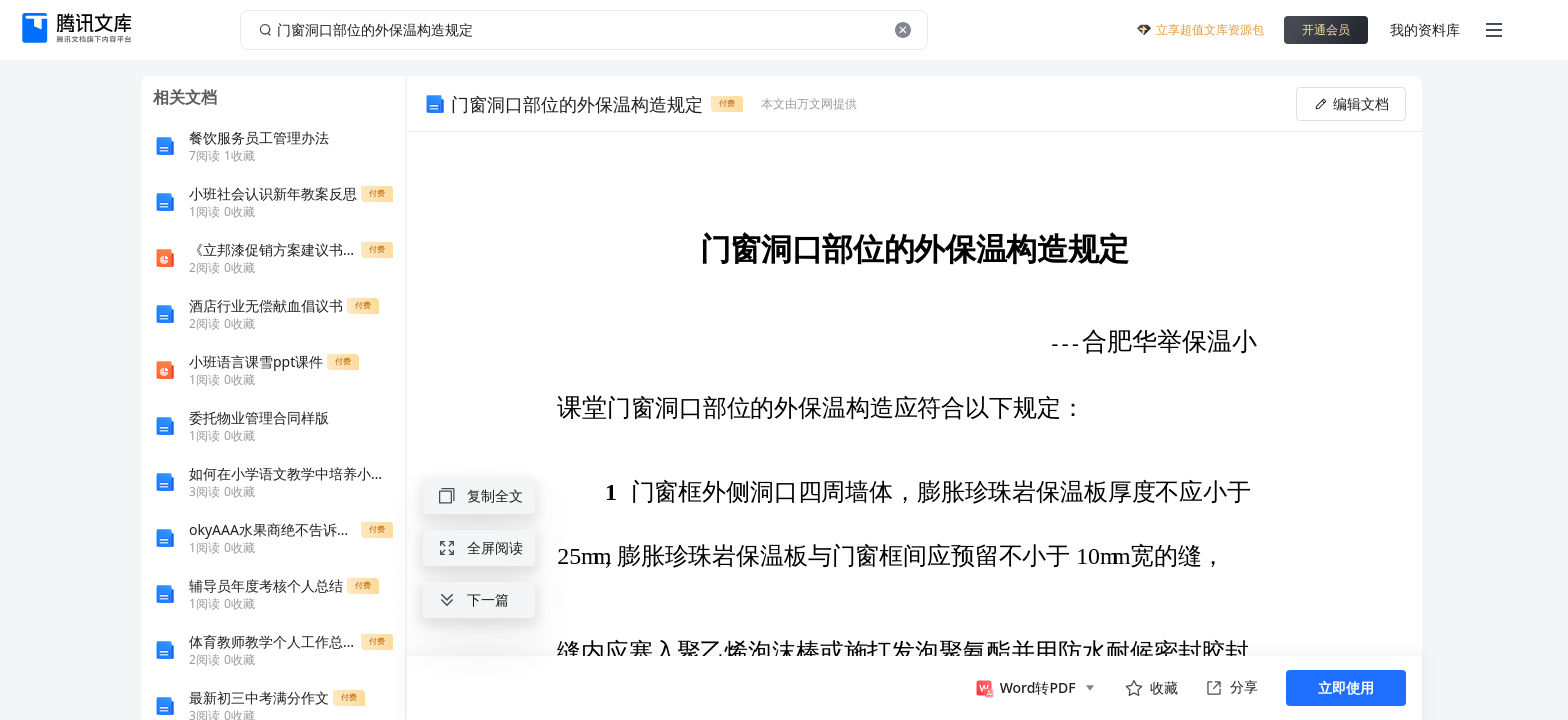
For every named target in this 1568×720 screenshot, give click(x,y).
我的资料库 (1425, 29)
